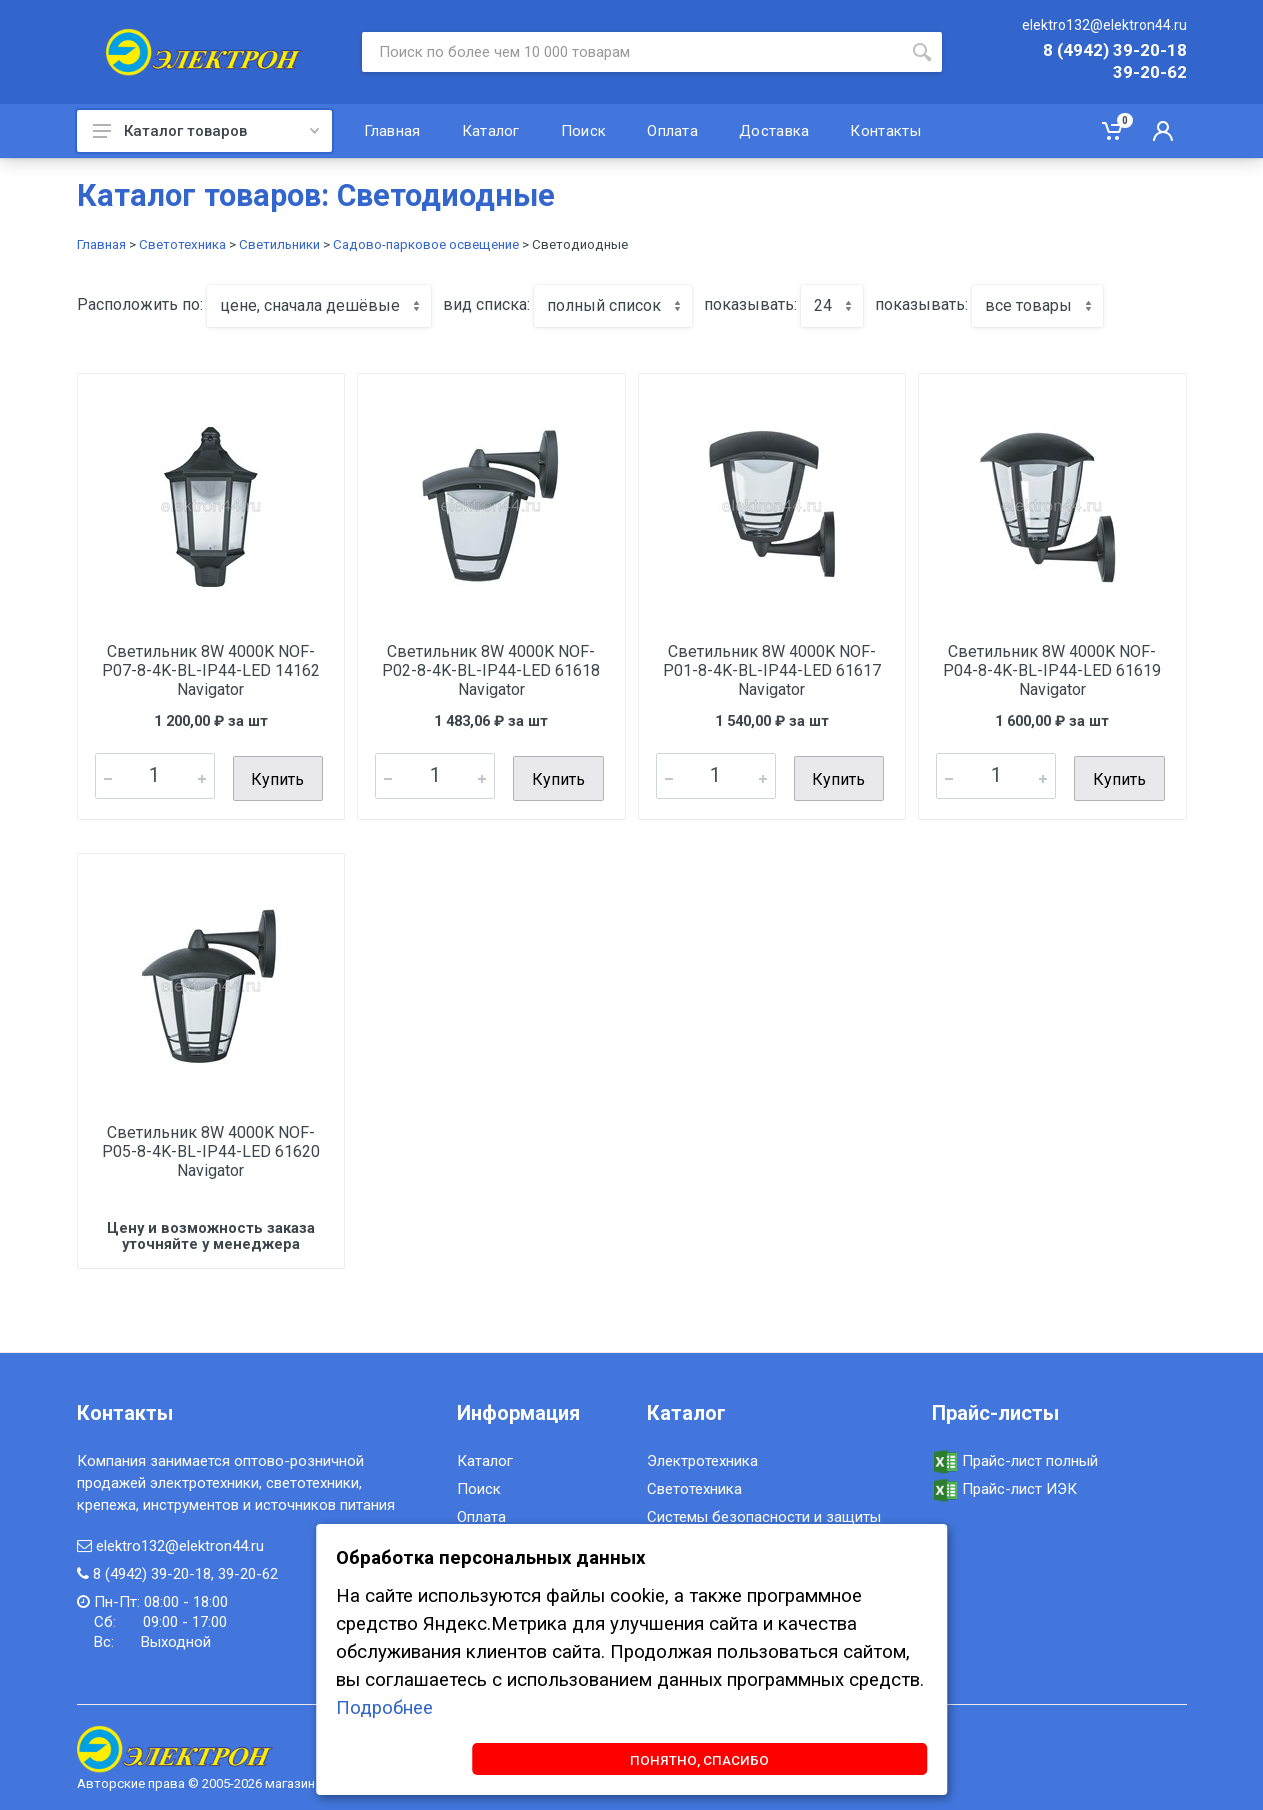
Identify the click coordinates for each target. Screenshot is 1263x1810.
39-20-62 (1150, 73)
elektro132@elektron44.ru (1104, 25)
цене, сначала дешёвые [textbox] (310, 305)
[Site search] (632, 52)
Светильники (279, 244)
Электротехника (702, 1457)
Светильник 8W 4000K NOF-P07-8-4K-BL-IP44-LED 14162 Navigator (211, 670)
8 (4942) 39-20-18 (1115, 51)
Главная (101, 244)
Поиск (479, 1485)
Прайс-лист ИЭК (1004, 1486)
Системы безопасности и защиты (764, 1513)
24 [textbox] (823, 305)
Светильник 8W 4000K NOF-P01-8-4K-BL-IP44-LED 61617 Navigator (772, 670)
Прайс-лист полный (1015, 1457)
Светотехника (182, 244)
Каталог (485, 1457)
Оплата (481, 1513)
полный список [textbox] (604, 305)
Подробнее (384, 1704)
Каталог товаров (206, 131)
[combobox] (319, 306)
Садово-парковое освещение (426, 244)
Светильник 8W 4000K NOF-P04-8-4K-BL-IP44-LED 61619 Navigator (1052, 670)
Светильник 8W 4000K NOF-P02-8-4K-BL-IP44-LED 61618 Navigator (491, 670)
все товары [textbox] (1028, 305)
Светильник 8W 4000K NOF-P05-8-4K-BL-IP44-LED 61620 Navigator (211, 1147)
